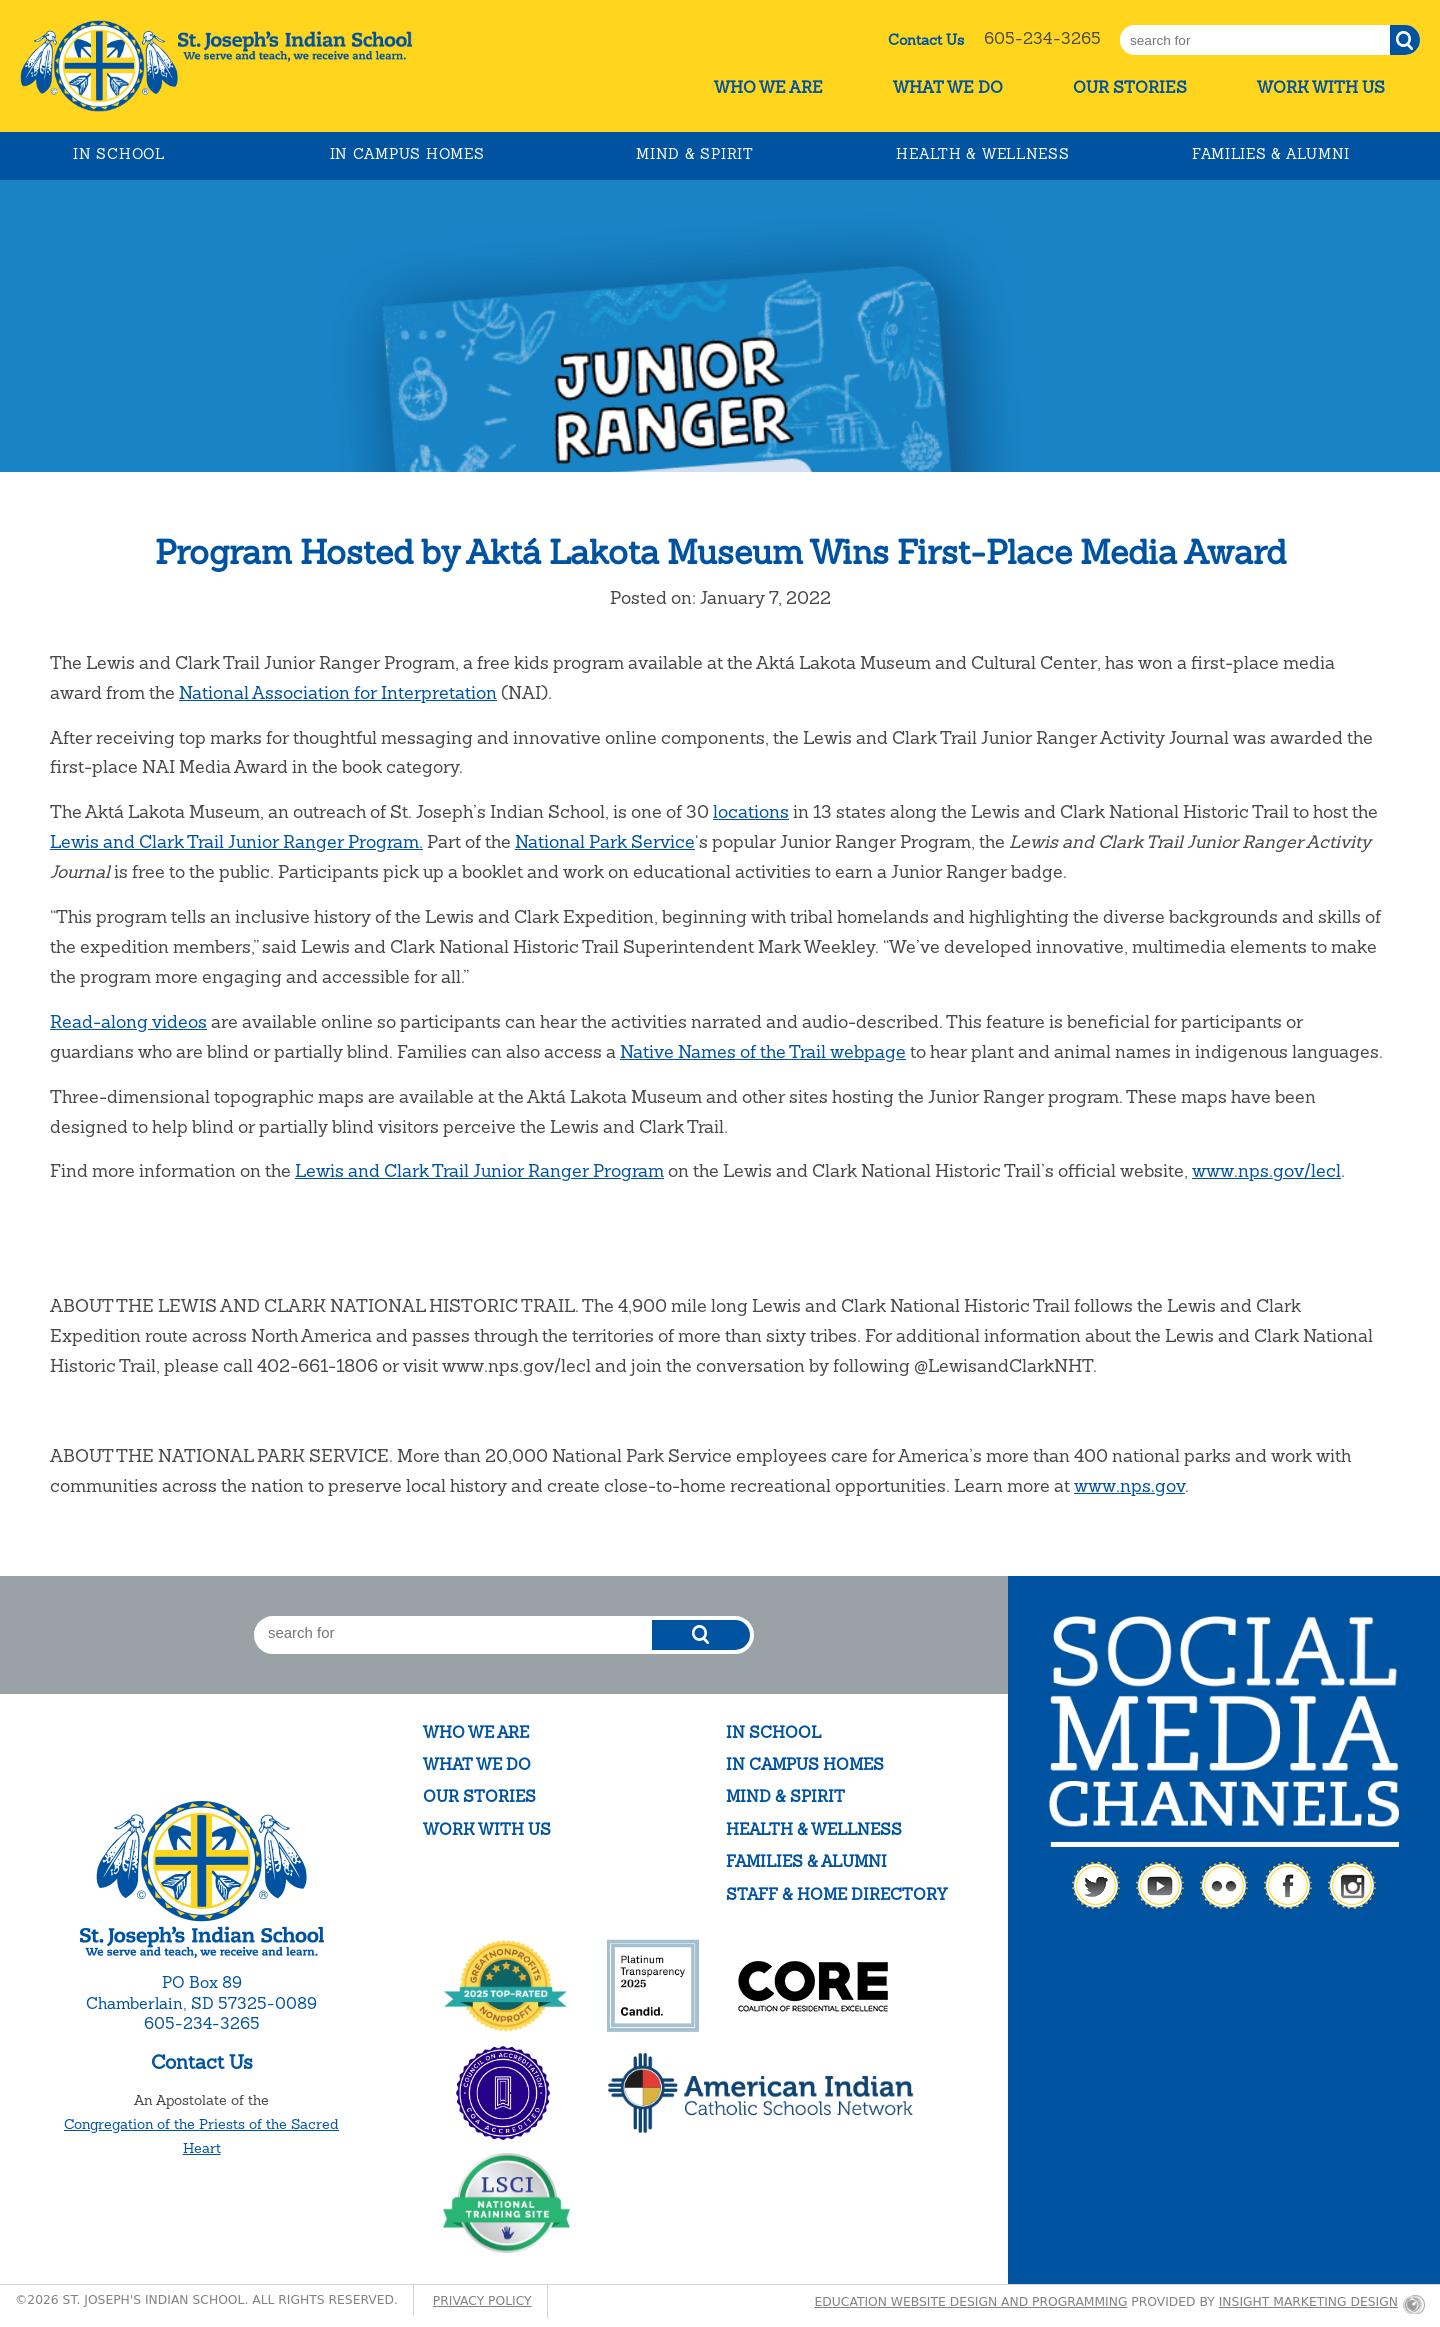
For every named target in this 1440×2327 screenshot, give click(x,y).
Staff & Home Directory (836, 1894)
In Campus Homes (407, 154)
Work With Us (1321, 87)
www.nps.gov (1129, 1485)
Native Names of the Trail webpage (763, 1051)
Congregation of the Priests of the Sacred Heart (201, 2136)
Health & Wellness (982, 154)
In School (118, 154)
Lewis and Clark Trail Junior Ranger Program (479, 1170)
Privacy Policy (482, 2301)
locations (751, 811)
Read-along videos (128, 1021)
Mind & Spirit (694, 154)
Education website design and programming (971, 2302)
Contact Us (926, 40)
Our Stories (1130, 87)
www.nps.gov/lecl (1266, 1170)
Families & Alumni (1271, 154)
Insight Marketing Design (1308, 2302)
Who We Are (768, 87)
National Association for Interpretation (338, 692)
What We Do (948, 87)
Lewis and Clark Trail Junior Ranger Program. (236, 841)
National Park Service (605, 841)
